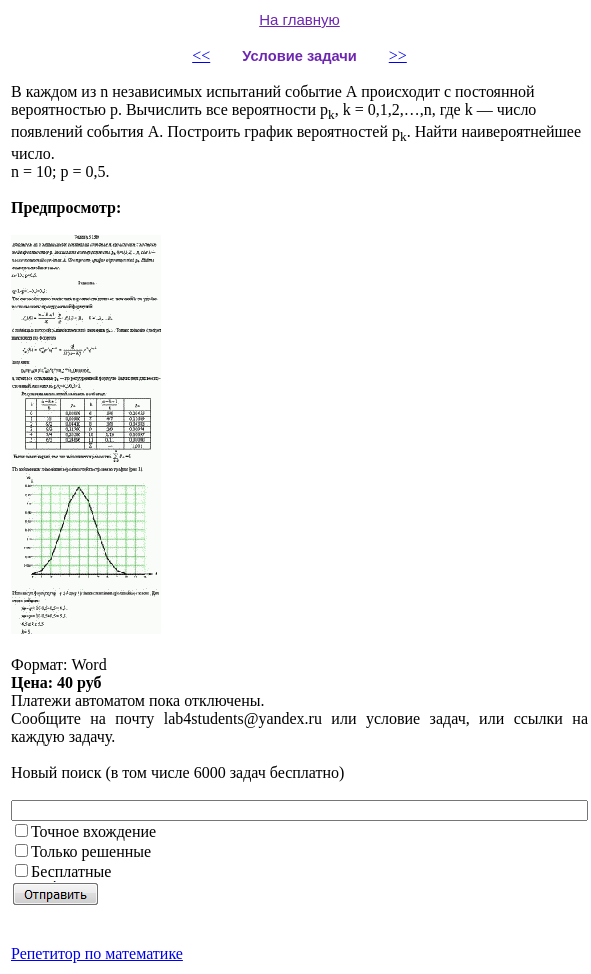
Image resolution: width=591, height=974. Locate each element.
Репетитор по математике (97, 953)
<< (201, 55)
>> (398, 55)
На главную (299, 19)
